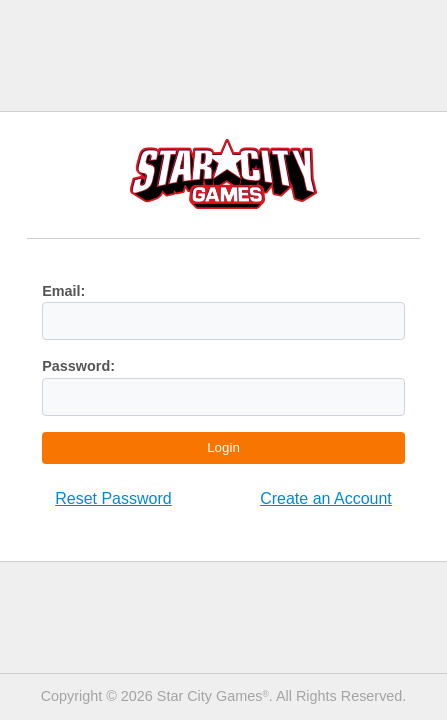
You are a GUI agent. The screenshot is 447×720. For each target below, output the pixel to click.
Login (223, 447)
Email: (63, 291)
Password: (78, 366)
